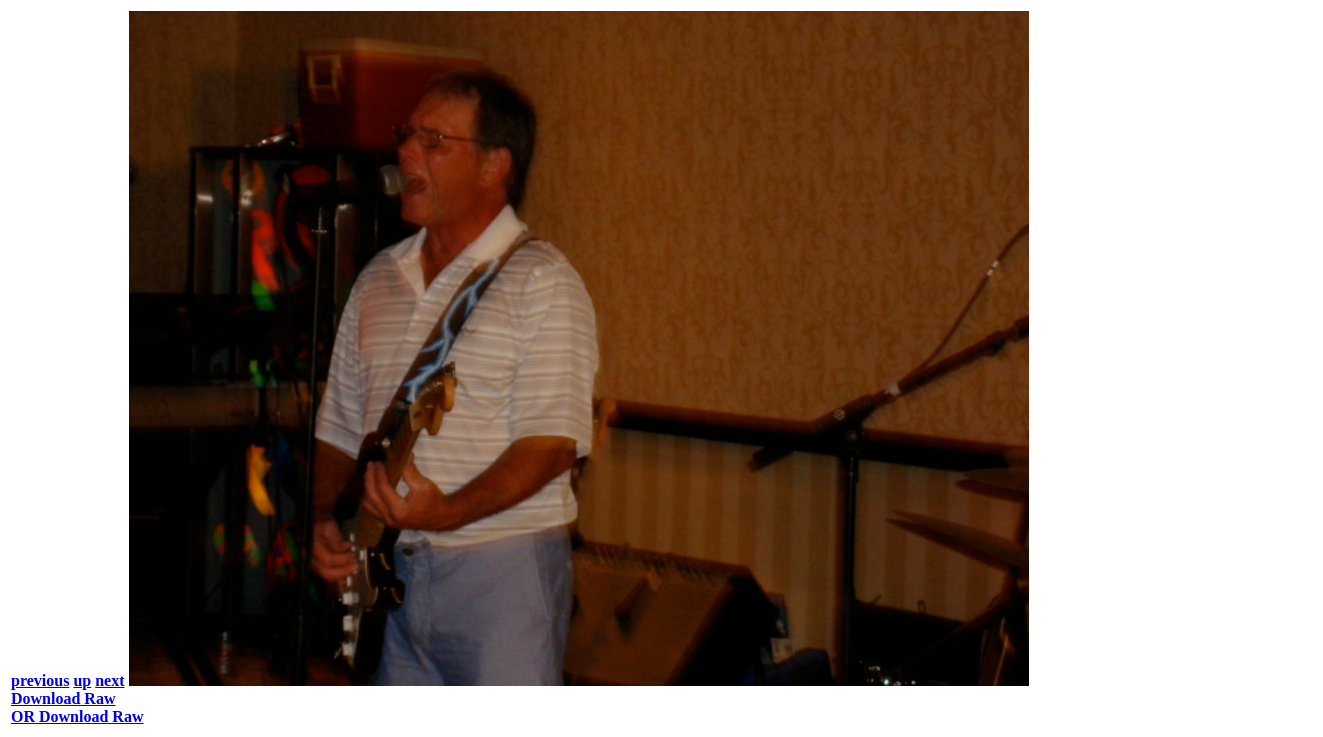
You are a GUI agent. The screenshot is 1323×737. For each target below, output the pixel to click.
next (109, 680)
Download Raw (63, 698)
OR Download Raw (77, 716)
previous (40, 680)
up (82, 680)
